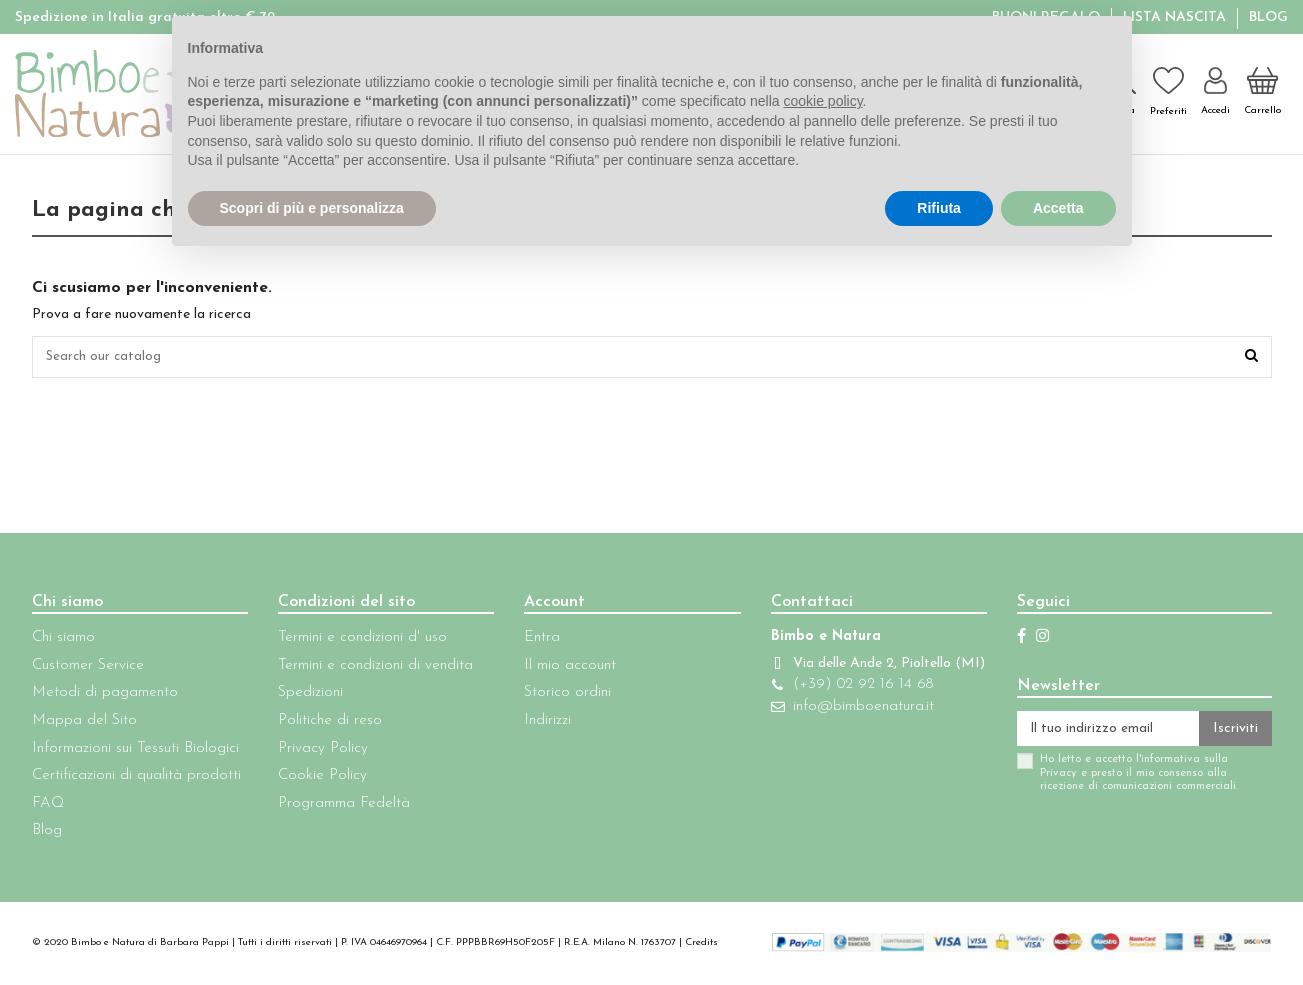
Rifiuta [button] (939, 208)
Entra (533, 640)
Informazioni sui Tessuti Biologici (135, 751)
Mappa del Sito (84, 723)
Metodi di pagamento (105, 695)
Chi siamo (63, 640)
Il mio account (561, 668)
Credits (701, 945)
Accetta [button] (1058, 208)
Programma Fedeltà (339, 806)
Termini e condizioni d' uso (357, 640)
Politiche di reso (325, 723)
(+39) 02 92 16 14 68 (849, 707)
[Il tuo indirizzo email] (1099, 733)
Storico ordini (558, 695)
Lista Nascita (1176, 17)
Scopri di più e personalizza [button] (312, 208)
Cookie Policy (317, 778)
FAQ (48, 806)
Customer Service (88, 668)
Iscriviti (1235, 732)
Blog (1268, 17)
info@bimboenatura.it (849, 729)
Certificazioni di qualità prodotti (136, 778)
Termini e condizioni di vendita (370, 668)
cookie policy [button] (822, 101)
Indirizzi (538, 723)
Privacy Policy (318, 751)
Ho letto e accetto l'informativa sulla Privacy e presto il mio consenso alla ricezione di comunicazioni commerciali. (1121, 779)
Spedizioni (305, 695)
